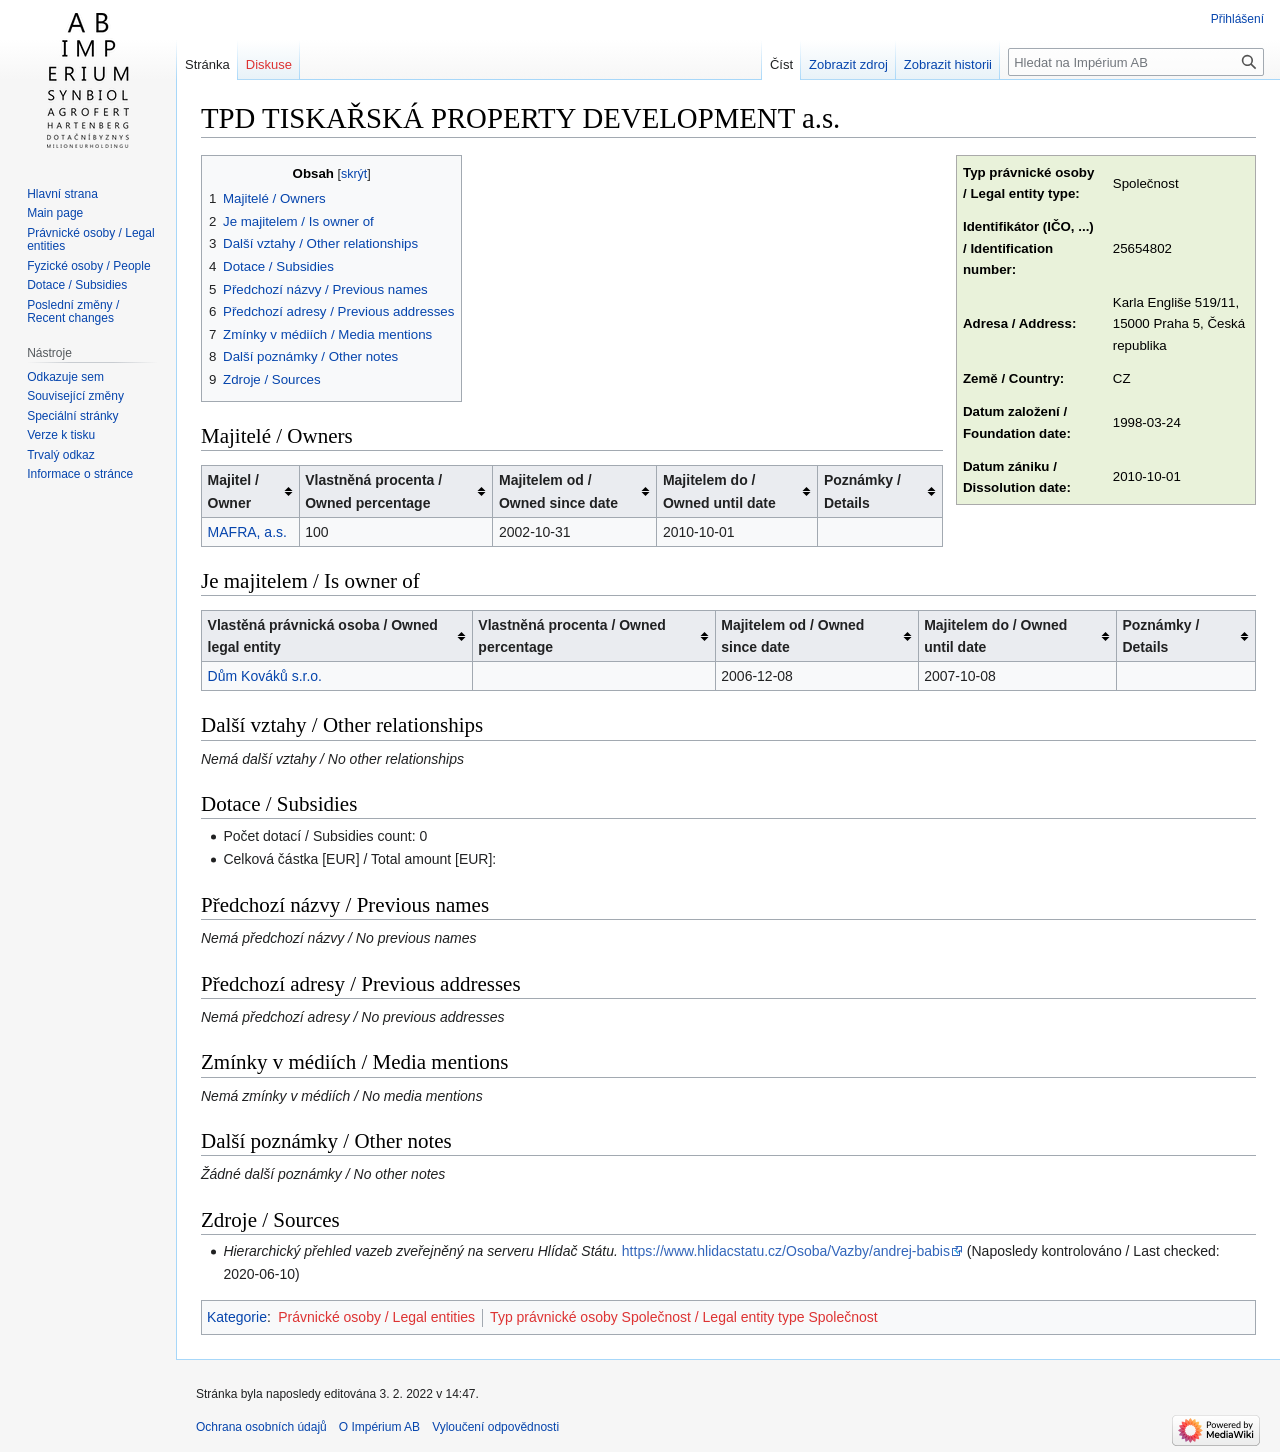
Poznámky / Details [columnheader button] (862, 491)
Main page (55, 213)
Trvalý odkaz (61, 455)
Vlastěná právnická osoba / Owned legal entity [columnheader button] (323, 636)
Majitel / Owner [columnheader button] (233, 491)
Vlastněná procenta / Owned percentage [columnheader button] (373, 491)
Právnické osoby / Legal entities (376, 1317)
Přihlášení (1237, 19)
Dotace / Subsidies (77, 285)
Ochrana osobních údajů (261, 1427)
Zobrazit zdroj (848, 64)
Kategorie (237, 1317)
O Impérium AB (379, 1427)
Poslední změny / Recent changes (73, 312)
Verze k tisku (61, 435)
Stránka (207, 64)
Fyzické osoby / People (88, 266)
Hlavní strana (62, 194)
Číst (781, 64)
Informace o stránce (80, 474)
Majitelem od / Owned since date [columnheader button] (558, 491)
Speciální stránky (72, 416)
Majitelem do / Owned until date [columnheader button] (719, 491)
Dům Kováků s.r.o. (265, 676)
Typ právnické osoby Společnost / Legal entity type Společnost (684, 1317)
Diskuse (269, 64)
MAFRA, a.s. (247, 532)
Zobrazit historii (948, 64)
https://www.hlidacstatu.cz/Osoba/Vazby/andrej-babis (786, 1251)
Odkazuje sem (65, 377)
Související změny (75, 396)
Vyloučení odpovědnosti (495, 1427)
